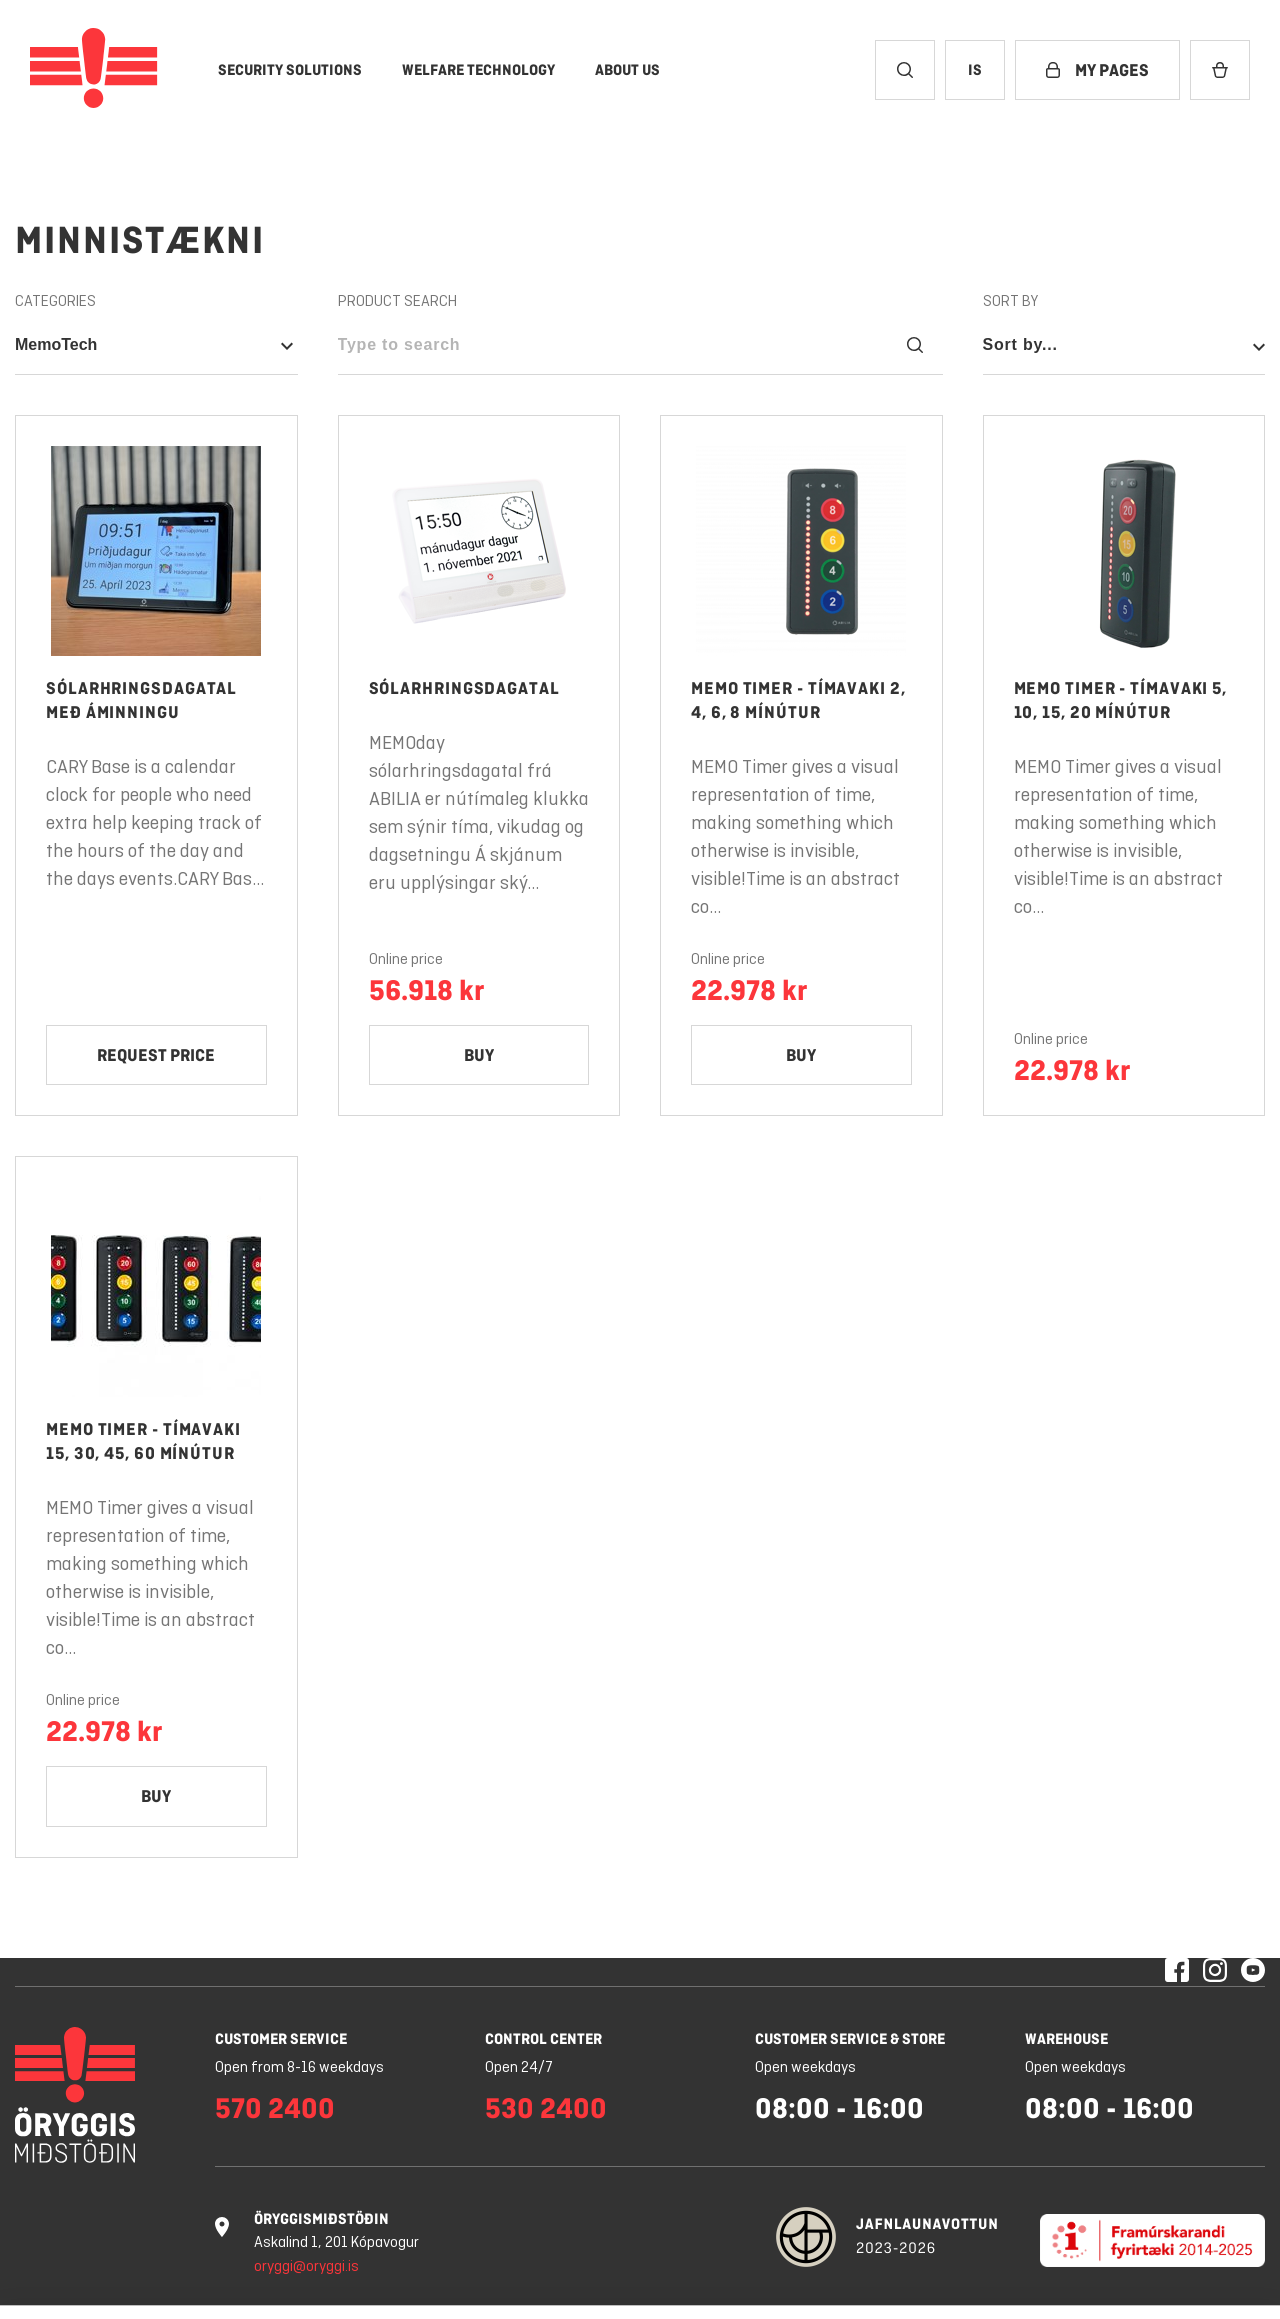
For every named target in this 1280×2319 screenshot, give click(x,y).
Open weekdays (805, 2068)
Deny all (976, 2258)
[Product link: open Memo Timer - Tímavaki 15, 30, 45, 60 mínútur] (156, 1293)
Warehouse (1066, 2038)
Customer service (281, 2038)
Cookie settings (824, 2258)
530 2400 (546, 2108)
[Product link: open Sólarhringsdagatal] (479, 551)
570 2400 (275, 2108)
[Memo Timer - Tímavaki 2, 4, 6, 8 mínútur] (801, 765)
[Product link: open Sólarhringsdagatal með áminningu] (156, 551)
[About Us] (627, 70)
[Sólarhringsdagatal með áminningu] (156, 765)
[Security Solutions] (290, 70)
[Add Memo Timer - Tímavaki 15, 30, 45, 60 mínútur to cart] (156, 1798)
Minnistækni (140, 240)
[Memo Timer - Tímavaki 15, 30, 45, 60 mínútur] (156, 1507)
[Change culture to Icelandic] (975, 70)
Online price (406, 960)
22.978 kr (749, 990)
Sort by (1010, 302)
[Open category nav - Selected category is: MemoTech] (156, 345)
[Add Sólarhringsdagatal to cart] (479, 1057)
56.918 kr (426, 990)
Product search (397, 302)
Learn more (412, 2281)
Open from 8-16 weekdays (299, 2068)
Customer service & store (850, 2038)
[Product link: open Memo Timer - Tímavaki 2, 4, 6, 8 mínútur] (801, 551)
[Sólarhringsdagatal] (479, 765)
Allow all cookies (1148, 2258)
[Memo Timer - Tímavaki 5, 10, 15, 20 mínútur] (1124, 765)
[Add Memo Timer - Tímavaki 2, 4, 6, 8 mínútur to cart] (801, 1057)
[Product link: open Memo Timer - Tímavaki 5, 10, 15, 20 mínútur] (1124, 551)
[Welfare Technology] (478, 70)
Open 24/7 (519, 2068)
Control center (543, 2038)
